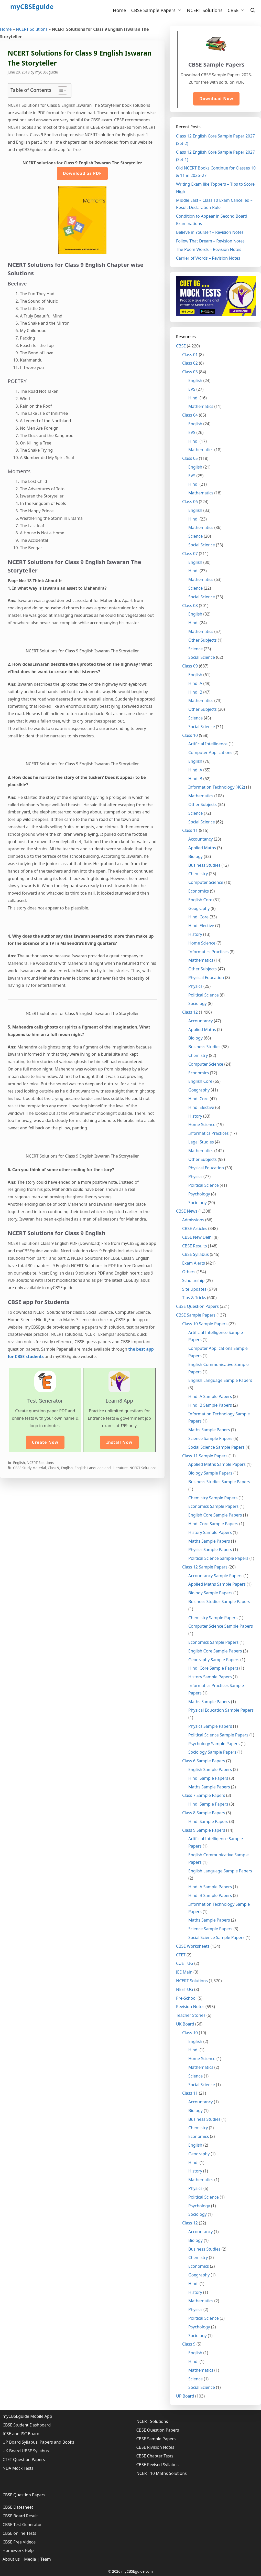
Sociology (197, 1003)
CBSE (237, 10)
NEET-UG (184, 1989)
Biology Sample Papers (210, 1473)
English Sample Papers (210, 1769)
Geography (199, 908)
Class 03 (190, 372)
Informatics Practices (208, 952)
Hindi (193, 398)
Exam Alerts (193, 1263)
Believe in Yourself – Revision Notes (210, 232)
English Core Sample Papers (215, 1515)
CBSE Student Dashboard (27, 2425)
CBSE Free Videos (19, 2542)
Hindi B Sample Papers (210, 1405)
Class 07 (190, 553)
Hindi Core (198, 917)
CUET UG (184, 1963)
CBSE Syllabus (195, 1254)
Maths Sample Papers (209, 1430)
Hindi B (195, 692)
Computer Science (205, 882)
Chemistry (198, 873)
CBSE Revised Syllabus (157, 2464)
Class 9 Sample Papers (203, 1830)
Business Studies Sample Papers (219, 1482)
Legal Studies (201, 1142)
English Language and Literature (100, 1467)
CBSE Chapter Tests (154, 2456)
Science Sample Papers (210, 1438)
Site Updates (194, 1289)
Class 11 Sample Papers (204, 1456)
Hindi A (195, 683)
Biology (195, 856)
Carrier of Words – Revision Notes (208, 258)
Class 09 (190, 666)
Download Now (216, 98)
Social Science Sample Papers (216, 1447)
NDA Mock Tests (18, 2468)
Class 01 (190, 354)
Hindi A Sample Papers (210, 1396)
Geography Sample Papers (213, 1659)
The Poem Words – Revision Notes (208, 249)
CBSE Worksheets (193, 1946)
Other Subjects (202, 640)
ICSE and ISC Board (21, 2433)
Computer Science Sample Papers (220, 1626)
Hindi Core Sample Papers (213, 1523)
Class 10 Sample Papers (204, 1324)
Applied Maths (202, 848)
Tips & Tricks (194, 1297)
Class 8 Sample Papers (203, 1813)
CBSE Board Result (20, 2516)
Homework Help (18, 2550)
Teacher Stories (190, 2015)
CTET (181, 1955)
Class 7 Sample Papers (203, 1795)
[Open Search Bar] (252, 10)
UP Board (185, 2396)
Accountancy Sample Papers (215, 1575)
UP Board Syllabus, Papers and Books (38, 2442)
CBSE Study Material (29, 1467)
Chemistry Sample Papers (212, 1498)
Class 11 (190, 830)
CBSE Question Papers (197, 1306)
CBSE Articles (194, 1228)
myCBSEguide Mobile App (27, 2416)
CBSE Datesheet (18, 2507)
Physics (195, 986)
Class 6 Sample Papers (203, 1761)
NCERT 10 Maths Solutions (161, 2473)
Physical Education (206, 977)
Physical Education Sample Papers (221, 1710)
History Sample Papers (210, 1532)
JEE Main (184, 1972)
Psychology (199, 1194)
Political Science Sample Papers (218, 1558)
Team (45, 2559)
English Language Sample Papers (220, 1380)
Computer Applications (210, 752)
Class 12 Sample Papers (204, 1567)
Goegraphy (199, 1090)
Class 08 (190, 605)
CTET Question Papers (24, 2459)
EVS (191, 389)
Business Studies (204, 865)
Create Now (45, 1442)
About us (11, 2559)
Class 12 (190, 1012)
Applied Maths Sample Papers (217, 1464)
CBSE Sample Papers (157, 10)
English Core (200, 900)
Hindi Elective (201, 925)
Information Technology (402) (216, 787)
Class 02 (190, 363)
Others (188, 1272)
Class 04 (190, 415)
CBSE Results (194, 1246)
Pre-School (186, 1998)
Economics (198, 891)
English (19, 1462)
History (195, 934)
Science (195, 536)
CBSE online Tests (19, 2533)
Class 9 (53, 1467)
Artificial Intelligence (207, 744)
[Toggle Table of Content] (60, 90)
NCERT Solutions (204, 10)
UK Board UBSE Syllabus (26, 2451)
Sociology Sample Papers (212, 1752)
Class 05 (190, 458)
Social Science (201, 545)
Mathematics (200, 406)
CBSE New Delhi (197, 1237)
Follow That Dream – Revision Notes (210, 241)
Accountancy (200, 839)
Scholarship (193, 1280)
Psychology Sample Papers (214, 1743)
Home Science (201, 943)
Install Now (119, 1442)
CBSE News (186, 1211)
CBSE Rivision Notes (155, 2447)
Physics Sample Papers (210, 1549)
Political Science (203, 995)
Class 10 (190, 735)
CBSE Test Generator (22, 2524)
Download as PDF (82, 173)
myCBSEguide (31, 6)
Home (119, 10)
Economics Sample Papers (213, 1506)
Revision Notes (190, 2006)
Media (30, 2559)
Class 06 (190, 501)
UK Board (185, 2024)
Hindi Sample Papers (208, 1778)
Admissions (193, 1220)
